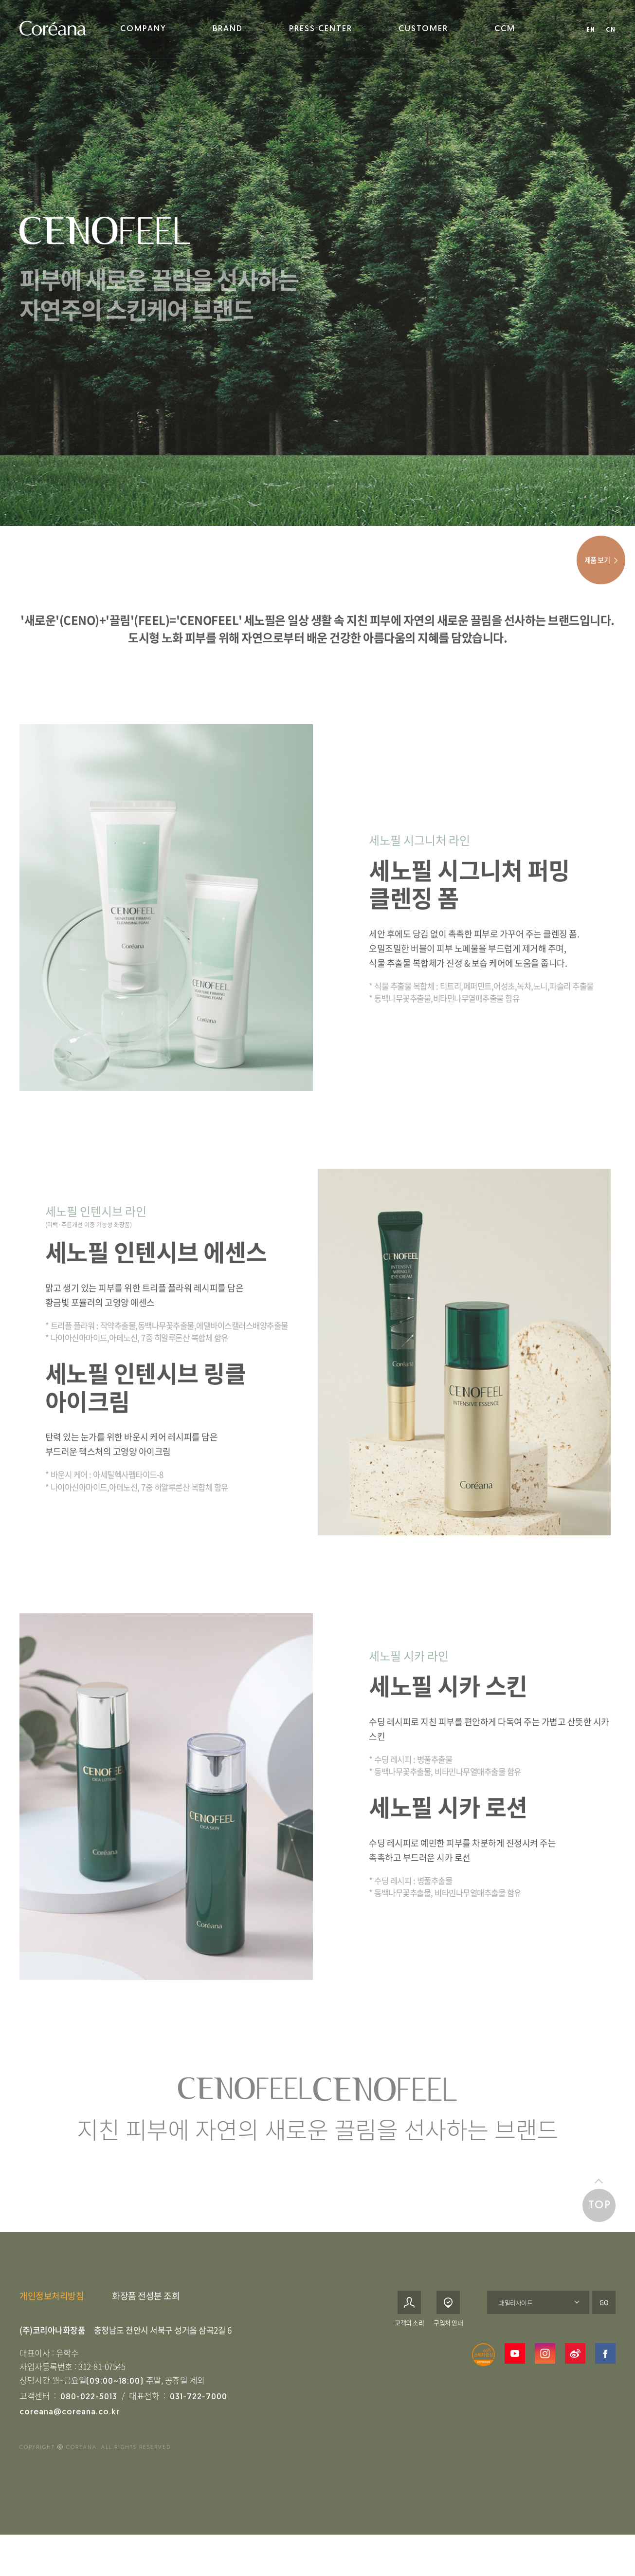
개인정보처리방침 (51, 2311)
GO (604, 2317)
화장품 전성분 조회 (146, 2311)
